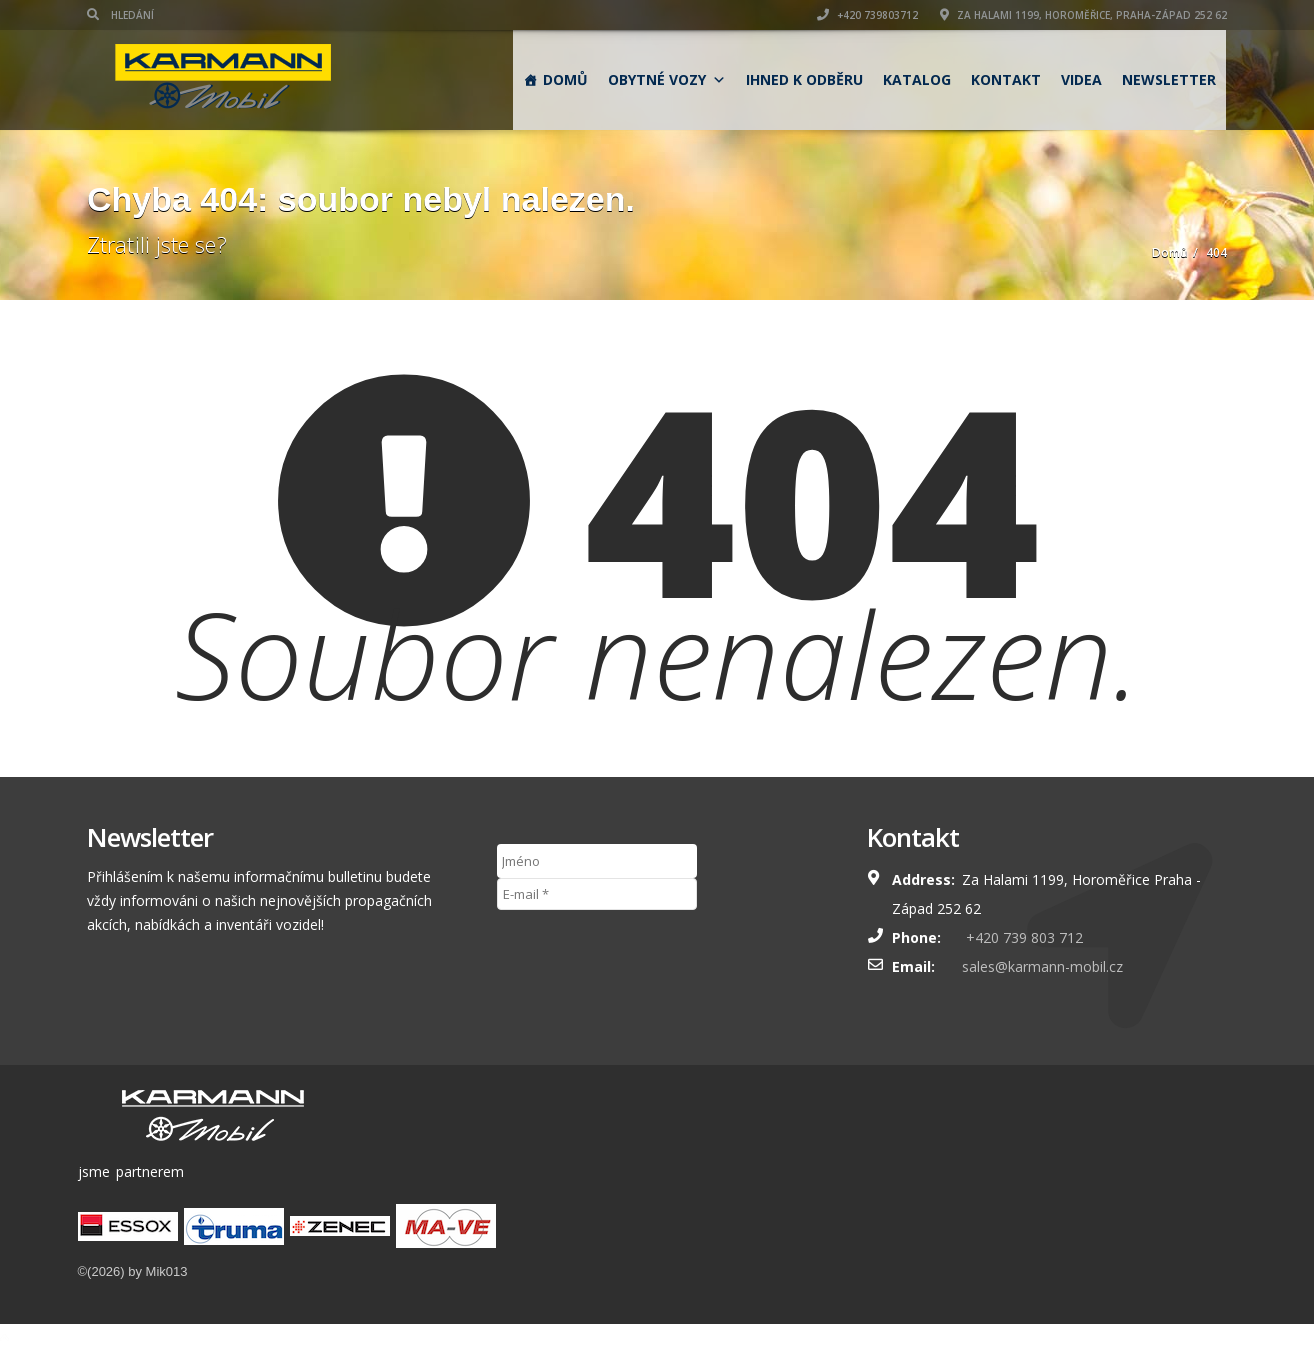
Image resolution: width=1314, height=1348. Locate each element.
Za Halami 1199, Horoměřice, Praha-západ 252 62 (1083, 15)
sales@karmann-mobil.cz (1042, 966)
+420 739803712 (867, 15)
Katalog (917, 79)
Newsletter (1169, 79)
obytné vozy (667, 79)
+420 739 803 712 (1022, 937)
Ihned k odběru (804, 79)
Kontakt (1006, 79)
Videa (1081, 79)
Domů (565, 79)
